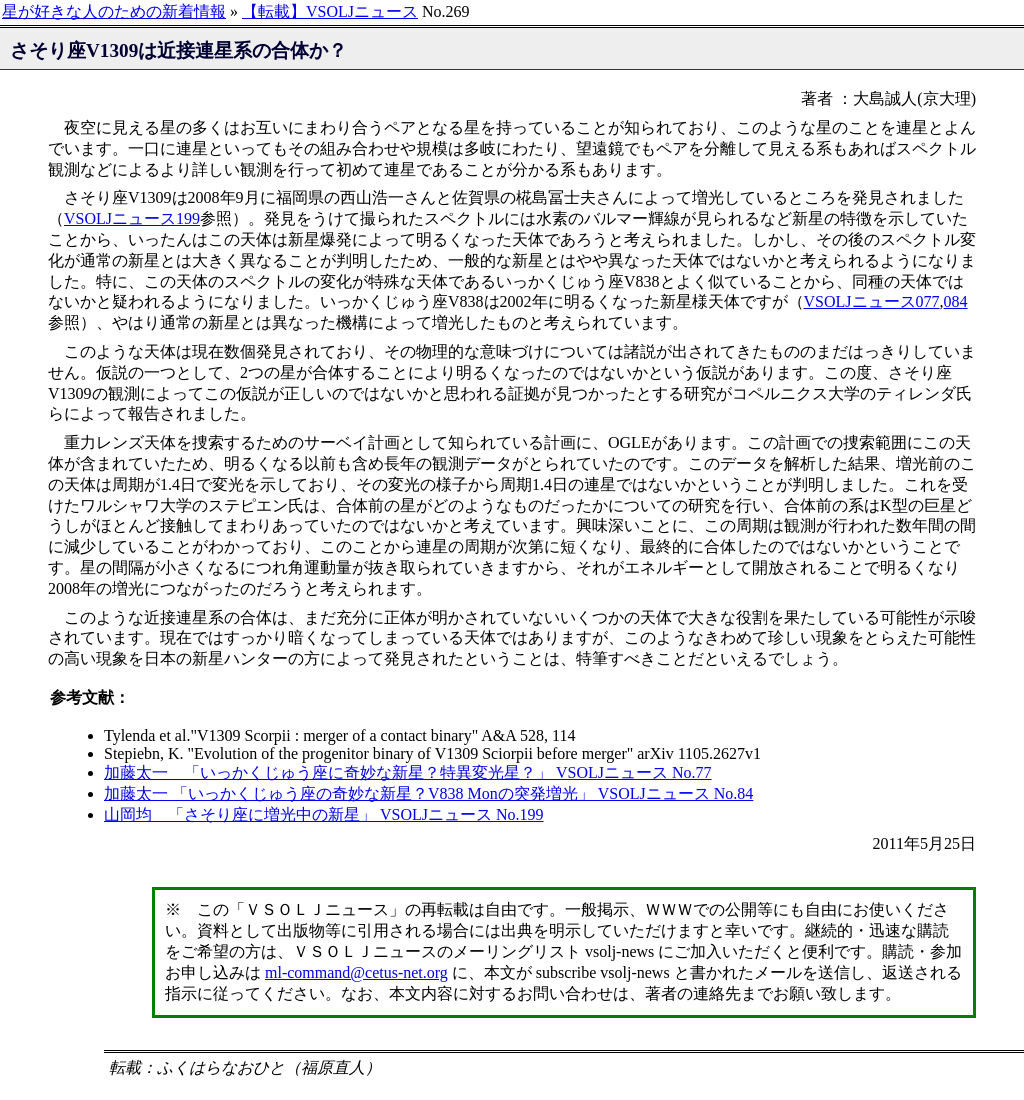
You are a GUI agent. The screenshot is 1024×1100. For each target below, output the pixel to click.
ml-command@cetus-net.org (356, 972)
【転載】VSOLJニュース (330, 11)
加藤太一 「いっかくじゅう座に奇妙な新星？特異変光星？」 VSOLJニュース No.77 (408, 772)
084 (956, 301)
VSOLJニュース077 (872, 301)
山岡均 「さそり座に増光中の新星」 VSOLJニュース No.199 (324, 814)
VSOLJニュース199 (132, 218)
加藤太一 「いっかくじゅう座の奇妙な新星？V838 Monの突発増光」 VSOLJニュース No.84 (428, 793)
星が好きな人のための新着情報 (114, 11)
